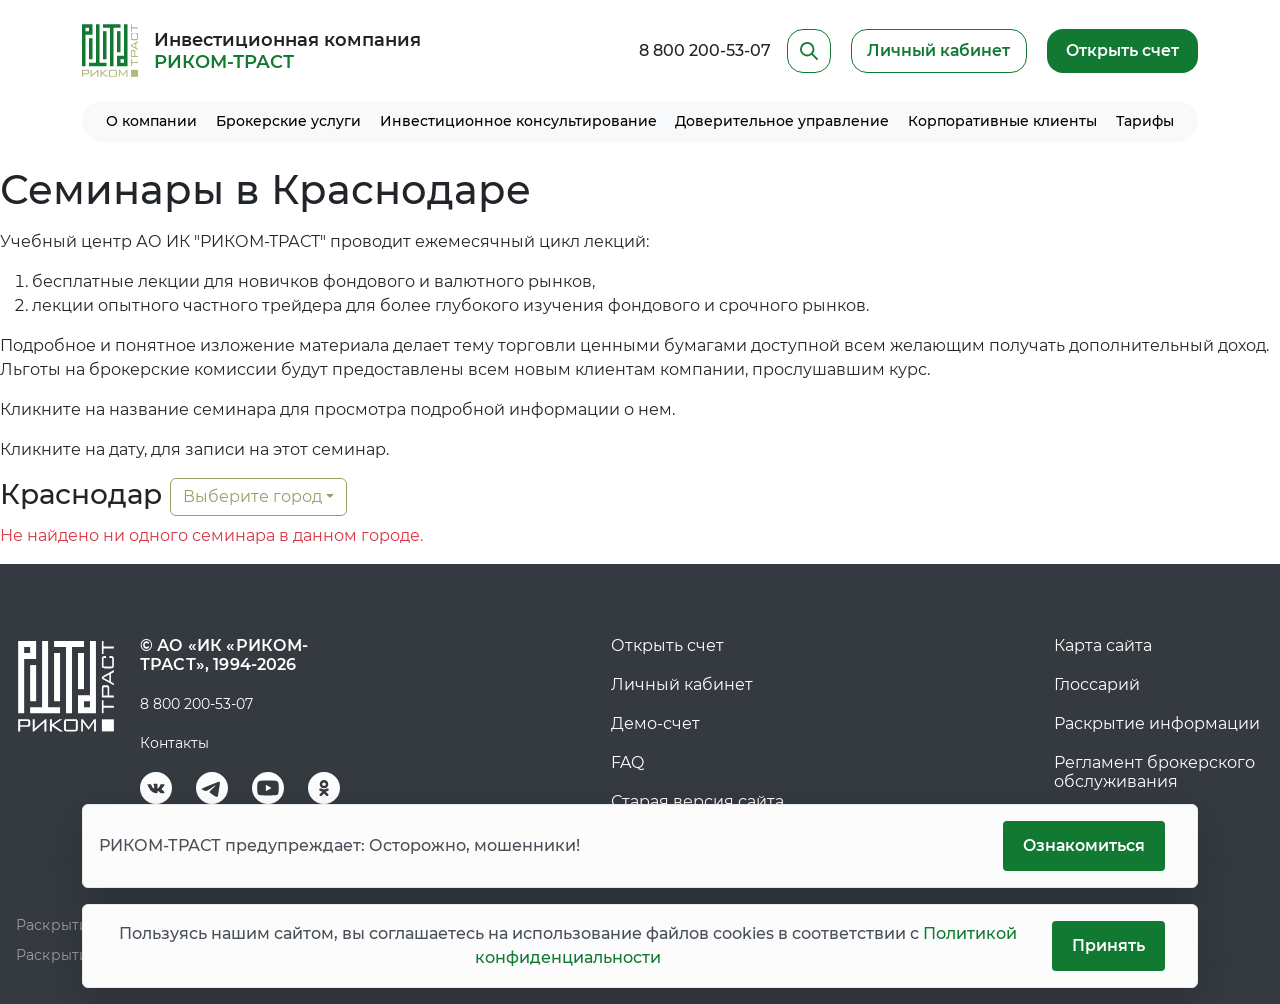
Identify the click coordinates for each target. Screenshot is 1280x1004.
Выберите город (252, 496)
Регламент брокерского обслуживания (1154, 772)
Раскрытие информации (1157, 723)
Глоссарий (1097, 684)
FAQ (627, 762)
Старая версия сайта (697, 801)
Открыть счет (1122, 50)
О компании (151, 121)
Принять (1108, 945)
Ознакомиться (1083, 845)
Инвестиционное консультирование (518, 121)
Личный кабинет (682, 684)
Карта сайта (1103, 645)
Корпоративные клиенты (1002, 121)
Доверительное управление (782, 121)
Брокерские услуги (288, 121)
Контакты (174, 743)
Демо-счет (655, 723)
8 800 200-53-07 (702, 50)
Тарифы (1145, 121)
